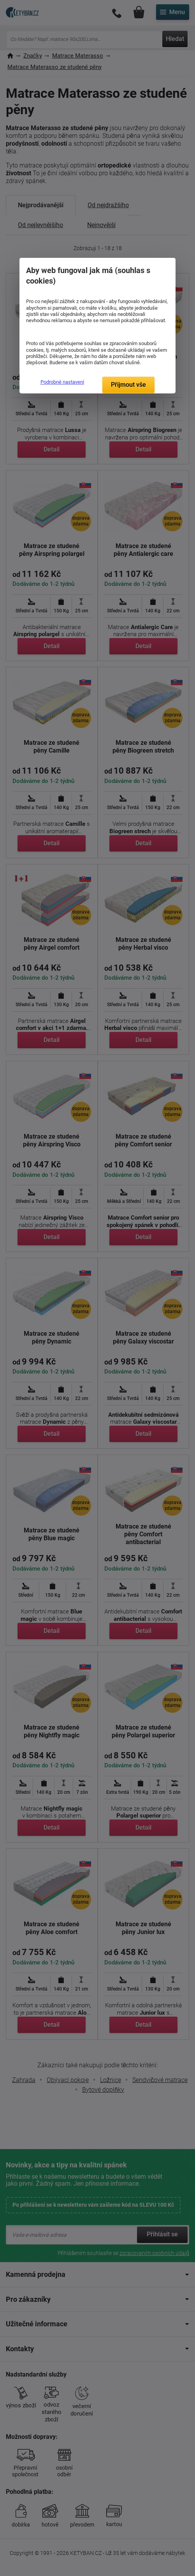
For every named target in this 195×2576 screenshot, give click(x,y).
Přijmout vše (128, 384)
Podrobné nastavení (62, 382)
